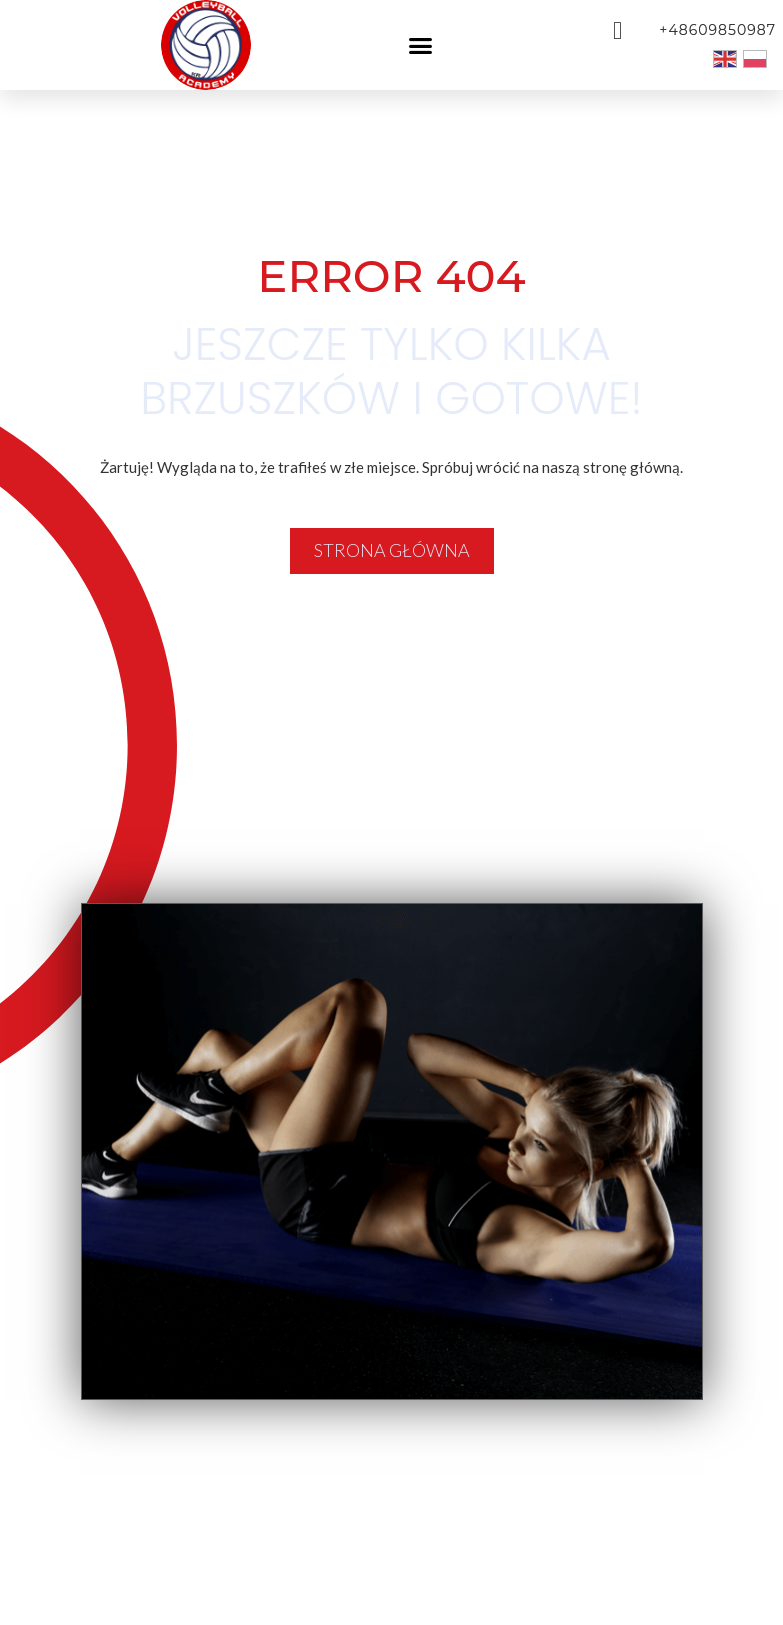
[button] (420, 45)
